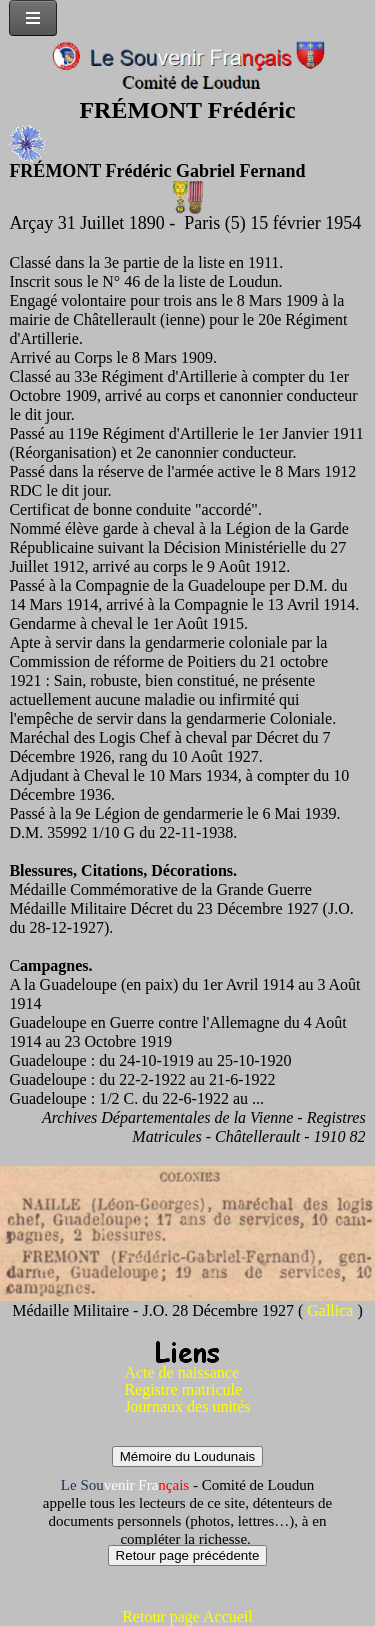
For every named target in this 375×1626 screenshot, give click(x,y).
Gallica (332, 1310)
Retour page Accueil (187, 1616)
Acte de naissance (181, 1372)
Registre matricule (183, 1389)
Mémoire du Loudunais (188, 1456)
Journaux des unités (187, 1406)
